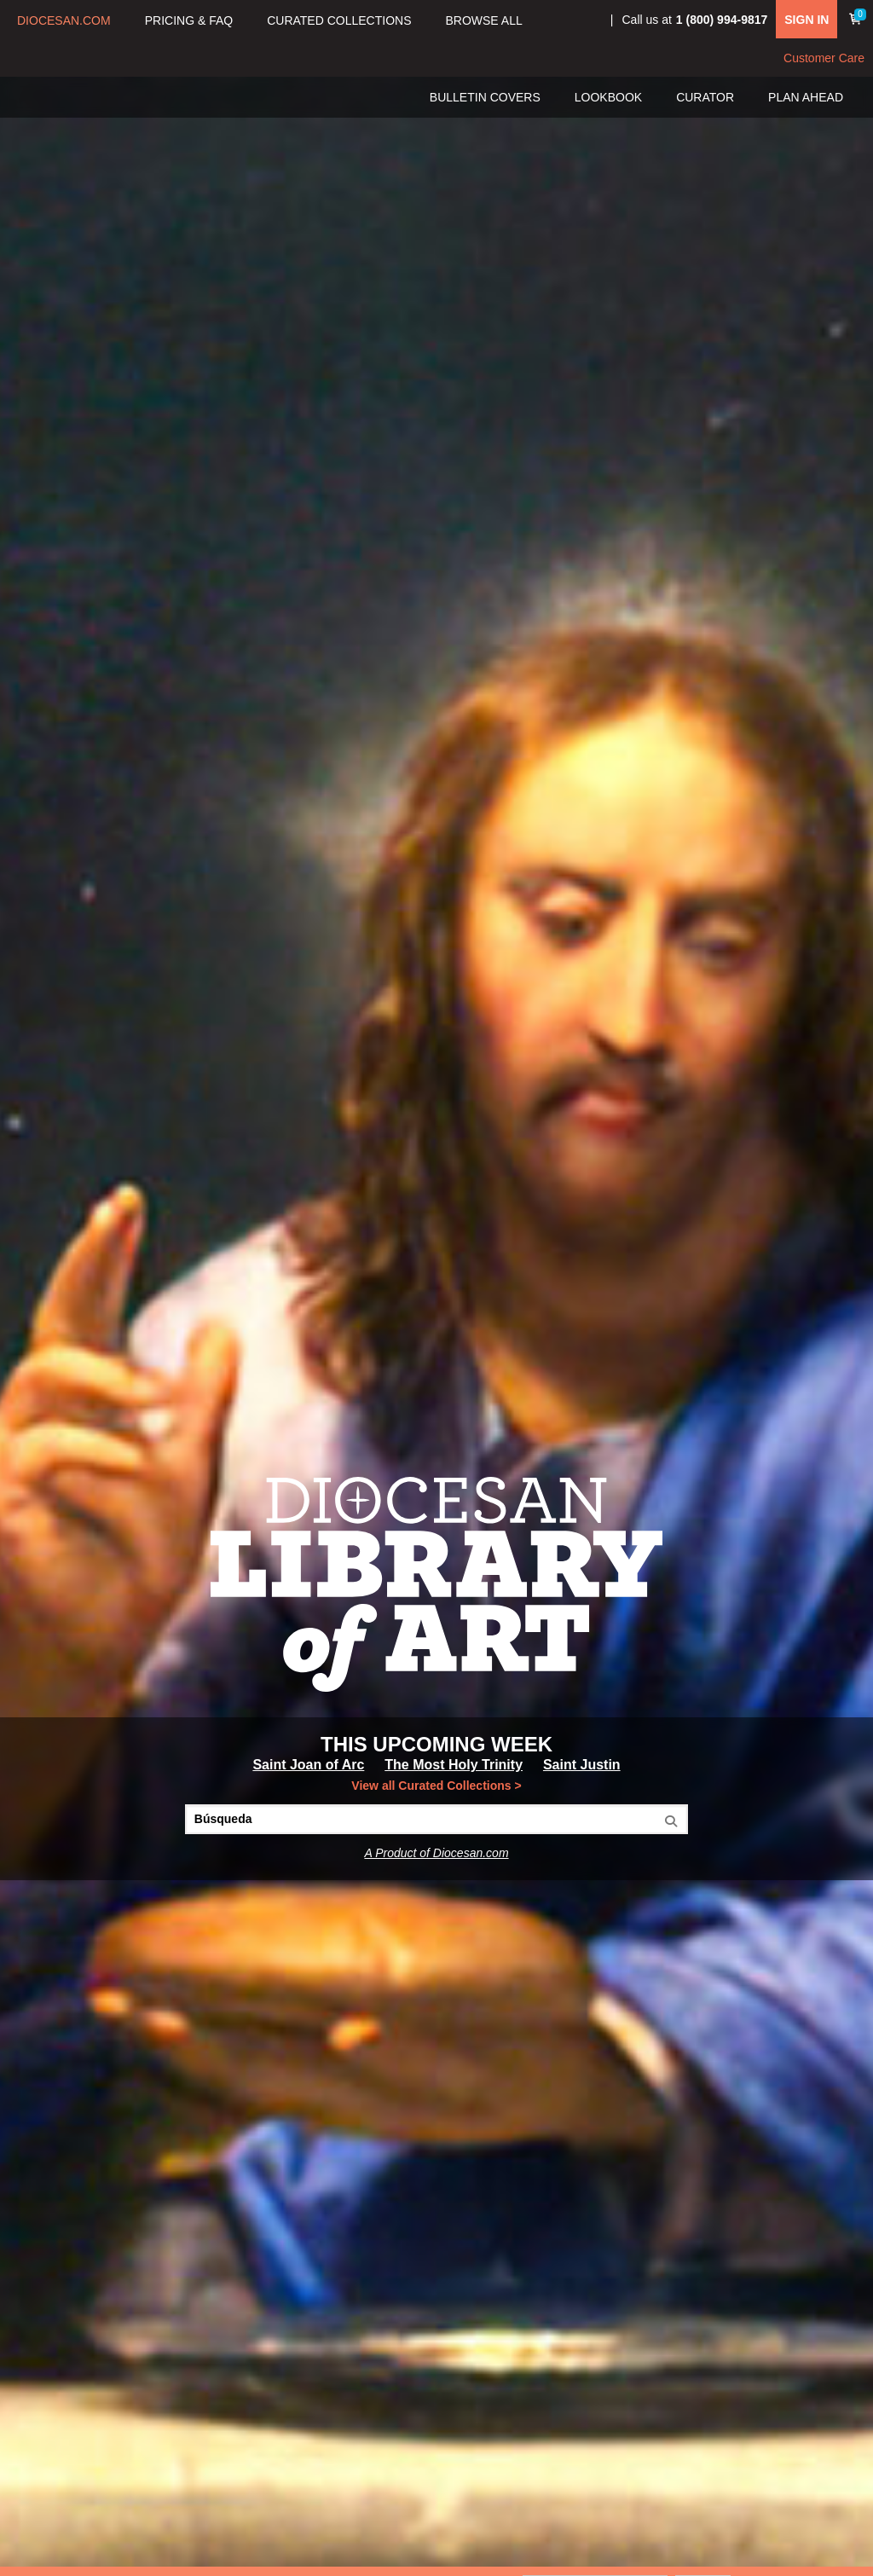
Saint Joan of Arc (308, 1764)
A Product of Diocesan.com (436, 1853)
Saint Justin (582, 1764)
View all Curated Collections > (436, 1785)
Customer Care (823, 58)
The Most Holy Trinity (453, 1764)
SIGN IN (806, 19)
